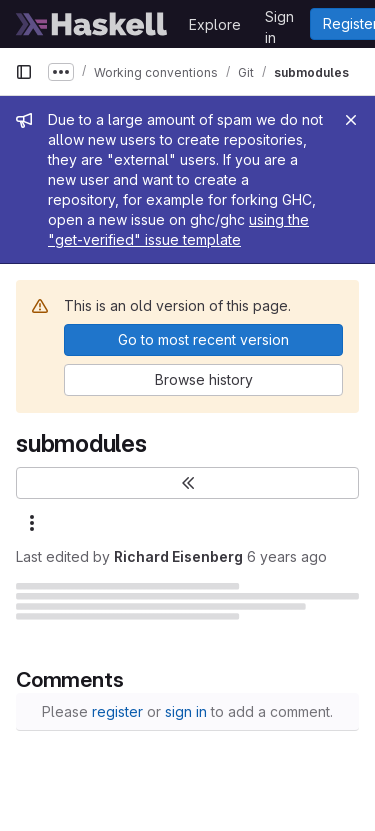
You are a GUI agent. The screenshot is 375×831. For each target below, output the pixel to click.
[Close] (351, 120)
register (117, 711)
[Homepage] (92, 24)
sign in (186, 711)
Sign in (279, 20)
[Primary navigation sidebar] (24, 72)
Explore (215, 24)
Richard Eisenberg (178, 556)
